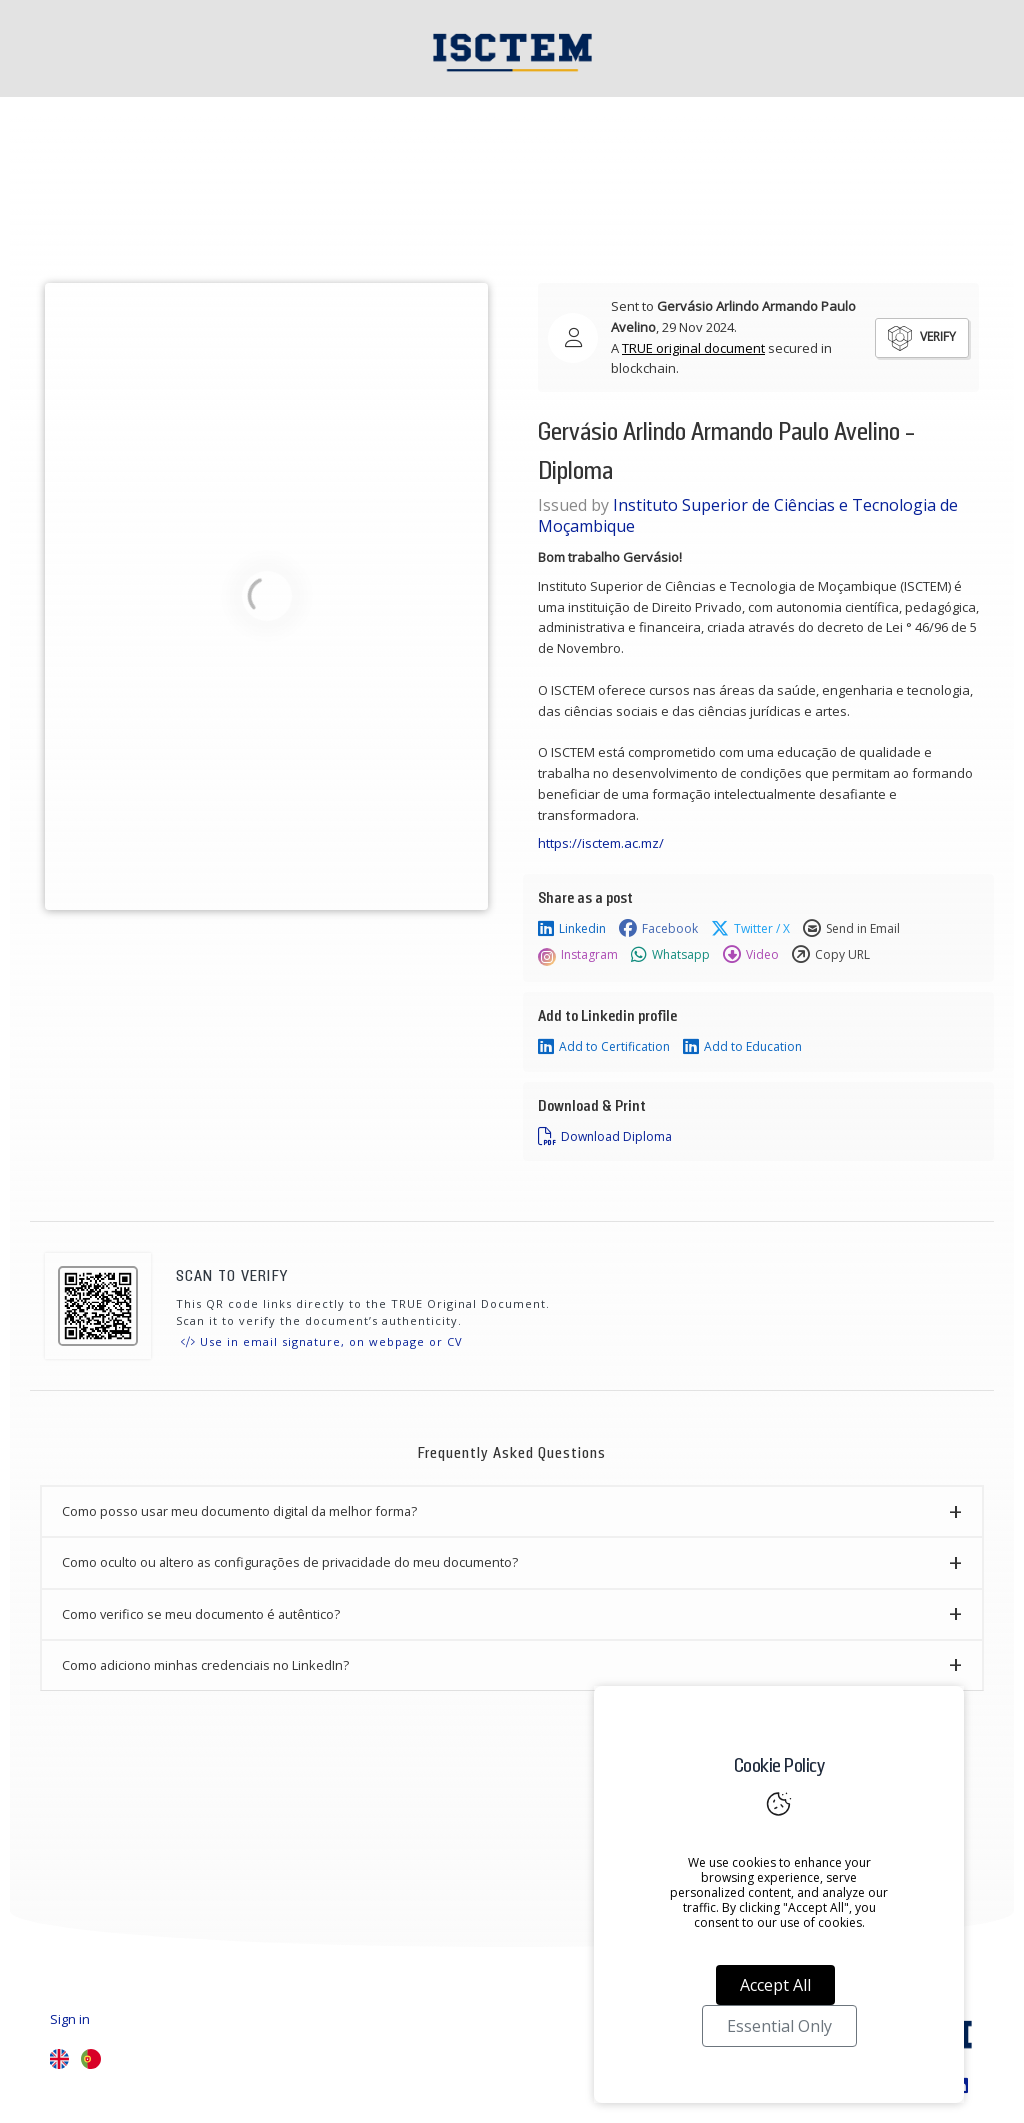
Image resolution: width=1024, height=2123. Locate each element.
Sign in (70, 2019)
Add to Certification (604, 1047)
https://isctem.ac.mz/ (602, 843)
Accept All (775, 1985)
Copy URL (831, 955)
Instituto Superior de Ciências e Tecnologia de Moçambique (748, 515)
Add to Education (742, 1047)
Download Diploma (605, 1137)
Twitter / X (750, 929)
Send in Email (851, 929)
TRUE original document (693, 348)
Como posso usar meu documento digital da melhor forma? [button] (239, 1511)
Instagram (578, 955)
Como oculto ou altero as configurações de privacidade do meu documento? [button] (290, 1562)
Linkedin (572, 929)
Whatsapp (670, 955)
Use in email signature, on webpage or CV (322, 1341)
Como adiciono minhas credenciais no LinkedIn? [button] (205, 1665)
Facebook (658, 929)
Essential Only (779, 2026)
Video (751, 955)
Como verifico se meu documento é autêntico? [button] (201, 1614)
